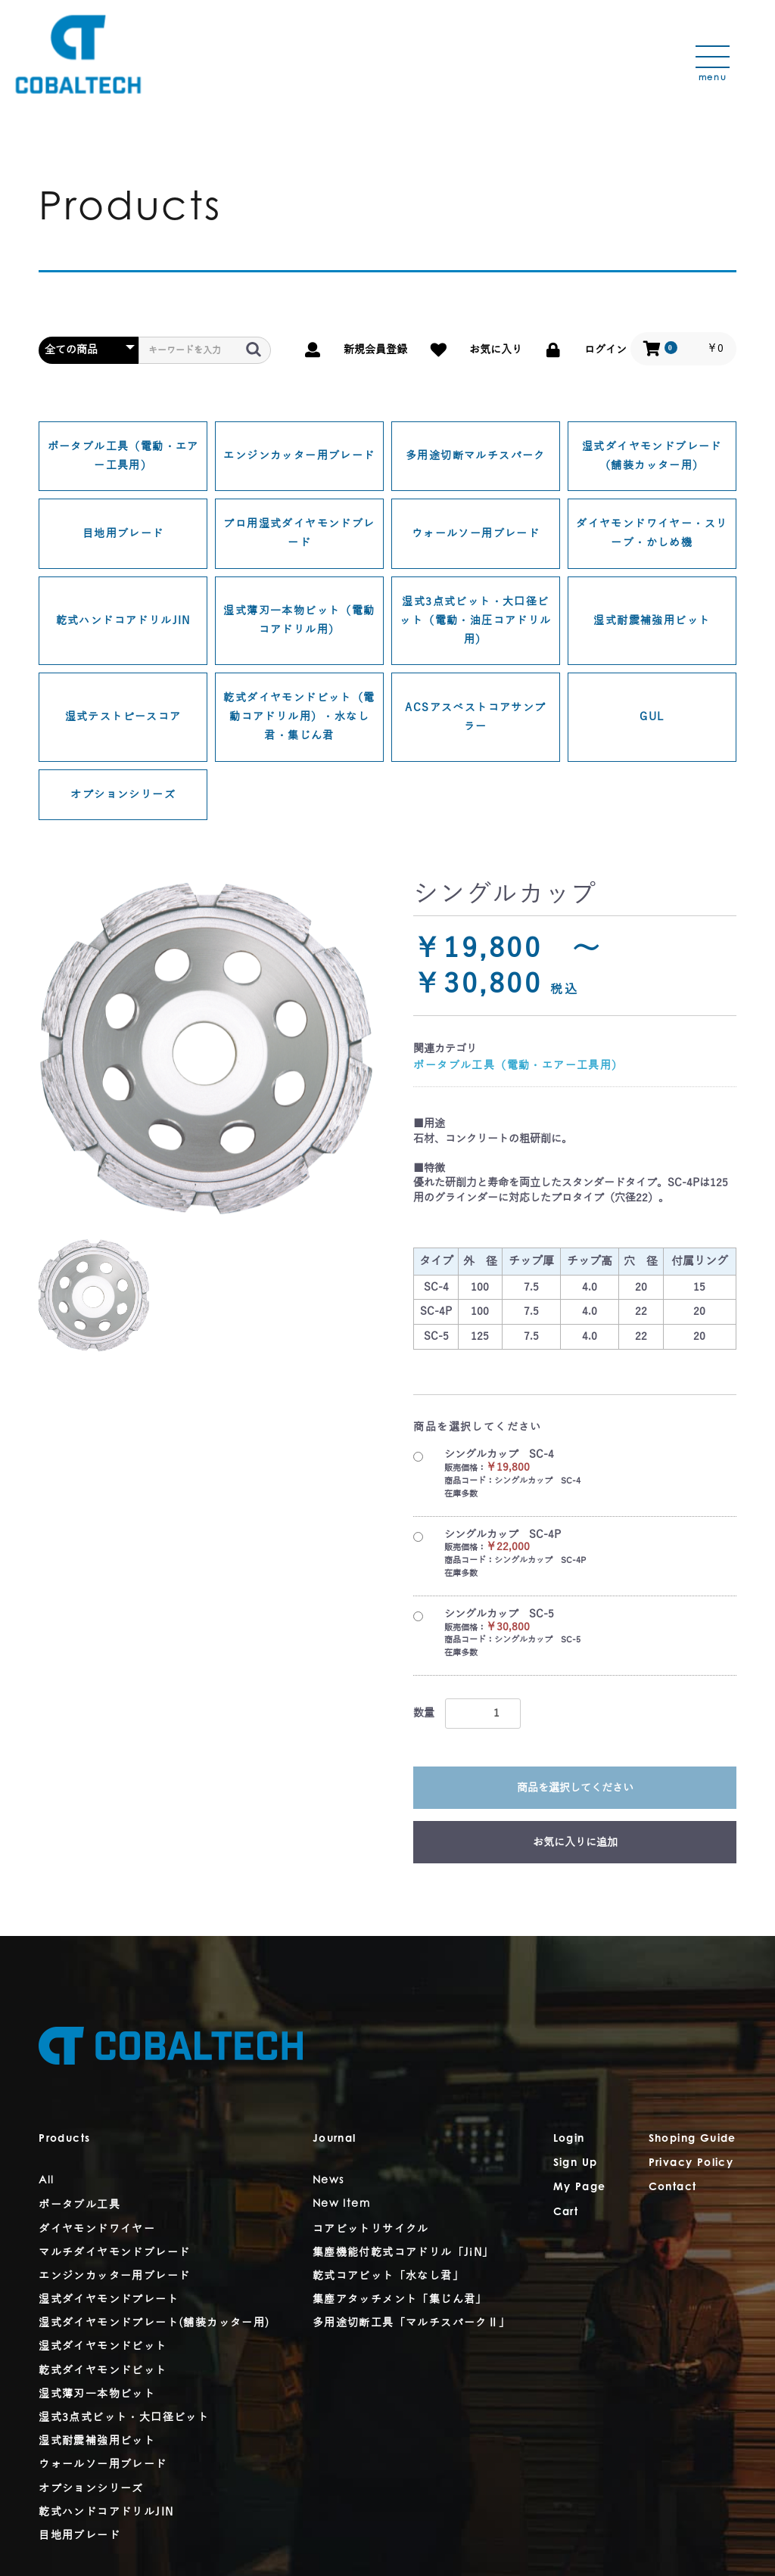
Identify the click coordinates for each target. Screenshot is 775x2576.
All (46, 2181)
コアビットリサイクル (371, 2229)
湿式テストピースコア (123, 716)
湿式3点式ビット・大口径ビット (124, 2417)
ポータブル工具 (79, 2205)
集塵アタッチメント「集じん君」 (400, 2299)
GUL (652, 716)
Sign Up (575, 2163)
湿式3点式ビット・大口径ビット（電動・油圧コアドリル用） (475, 620)
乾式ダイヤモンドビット (103, 2370)
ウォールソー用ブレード (476, 533)
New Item (341, 2204)
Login (569, 2139)
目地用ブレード (123, 533)
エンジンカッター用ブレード (299, 455)
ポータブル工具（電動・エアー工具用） (123, 456)
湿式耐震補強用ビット (651, 620)
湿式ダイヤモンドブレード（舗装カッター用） (652, 456)
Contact (673, 2188)
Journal (334, 2139)
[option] (206, 1048)
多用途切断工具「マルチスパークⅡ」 (412, 2323)
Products (64, 2139)
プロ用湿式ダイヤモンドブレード (299, 533)
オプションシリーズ (123, 794)
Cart (566, 2213)
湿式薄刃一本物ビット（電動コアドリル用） (299, 620)
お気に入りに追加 (575, 1842)
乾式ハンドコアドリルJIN (123, 620)
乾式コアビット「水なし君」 (388, 2276)
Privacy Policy (691, 2163)
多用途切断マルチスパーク (476, 455)
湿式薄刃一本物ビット (97, 2394)
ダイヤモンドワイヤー (97, 2229)
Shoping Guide (692, 2139)
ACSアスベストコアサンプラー (475, 717)
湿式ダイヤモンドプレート (109, 2299)
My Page (579, 2188)
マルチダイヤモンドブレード (114, 2252)
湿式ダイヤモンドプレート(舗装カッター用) (154, 2323)
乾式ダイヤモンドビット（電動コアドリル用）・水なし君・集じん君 (299, 716)
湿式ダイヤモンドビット (103, 2346)
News (328, 2181)
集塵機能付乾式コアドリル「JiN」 (403, 2252)
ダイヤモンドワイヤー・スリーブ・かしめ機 (651, 533)
